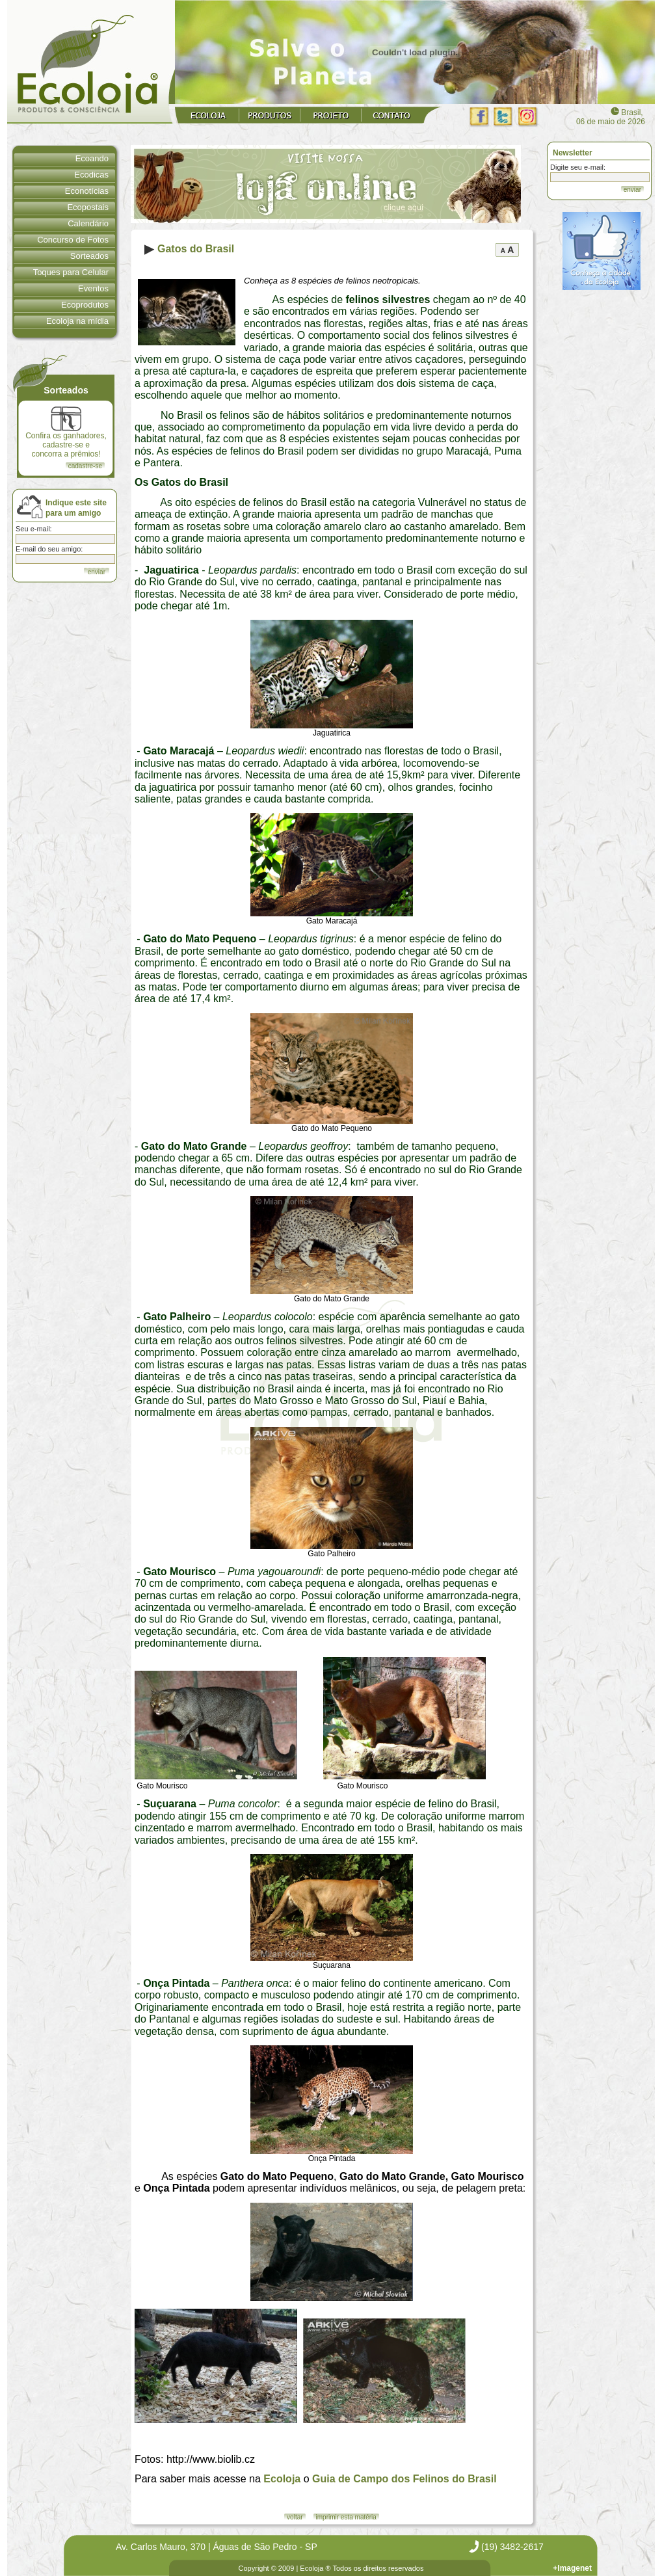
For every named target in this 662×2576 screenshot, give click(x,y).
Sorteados (89, 256)
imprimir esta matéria (346, 2517)
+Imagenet (572, 2568)
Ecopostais (88, 207)
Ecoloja (281, 2478)
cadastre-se (85, 466)
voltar (294, 2517)
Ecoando (92, 158)
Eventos (93, 288)
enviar (632, 189)
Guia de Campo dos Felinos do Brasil (404, 2478)
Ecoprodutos (85, 305)
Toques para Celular (71, 272)
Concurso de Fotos (73, 240)
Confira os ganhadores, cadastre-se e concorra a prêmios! (66, 432)
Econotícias (87, 191)
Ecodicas (91, 174)
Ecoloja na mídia (77, 321)
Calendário (88, 223)
